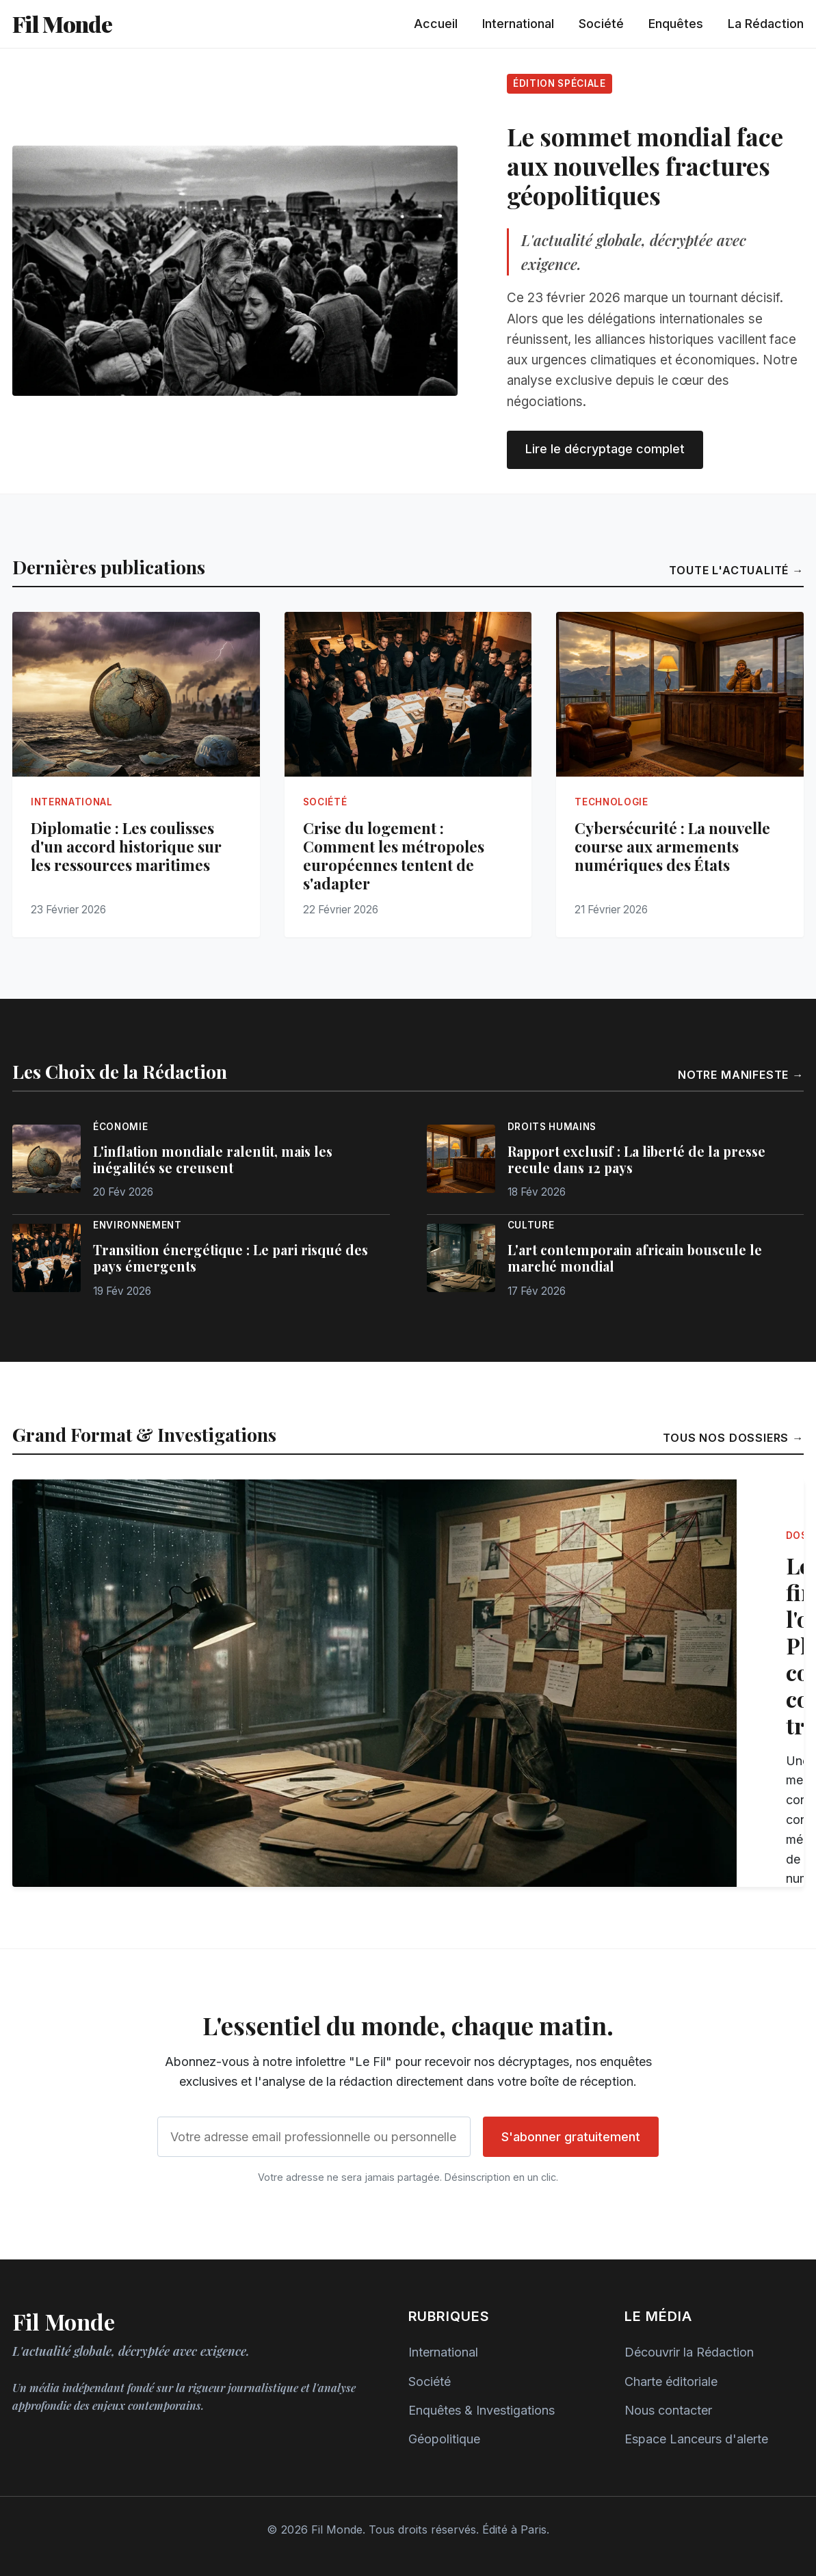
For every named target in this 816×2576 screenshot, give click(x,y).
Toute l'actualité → (736, 570)
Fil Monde (62, 23)
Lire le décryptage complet (605, 449)
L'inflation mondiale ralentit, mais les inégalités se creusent (212, 1159)
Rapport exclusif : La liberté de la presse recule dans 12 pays (636, 1159)
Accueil (436, 23)
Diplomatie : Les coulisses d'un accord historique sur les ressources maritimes (126, 846)
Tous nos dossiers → (733, 1438)
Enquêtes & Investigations (481, 2410)
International (518, 23)
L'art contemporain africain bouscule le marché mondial (635, 1258)
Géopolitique (444, 2439)
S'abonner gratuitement (570, 2137)
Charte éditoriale (671, 2381)
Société (601, 23)
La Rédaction (766, 23)
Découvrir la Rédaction (689, 2352)
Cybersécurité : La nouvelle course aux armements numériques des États (672, 846)
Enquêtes (675, 23)
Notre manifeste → (741, 1075)
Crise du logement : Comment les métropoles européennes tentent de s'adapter (393, 856)
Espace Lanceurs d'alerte (696, 2439)
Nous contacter (668, 2410)
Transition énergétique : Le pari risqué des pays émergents (230, 1258)
